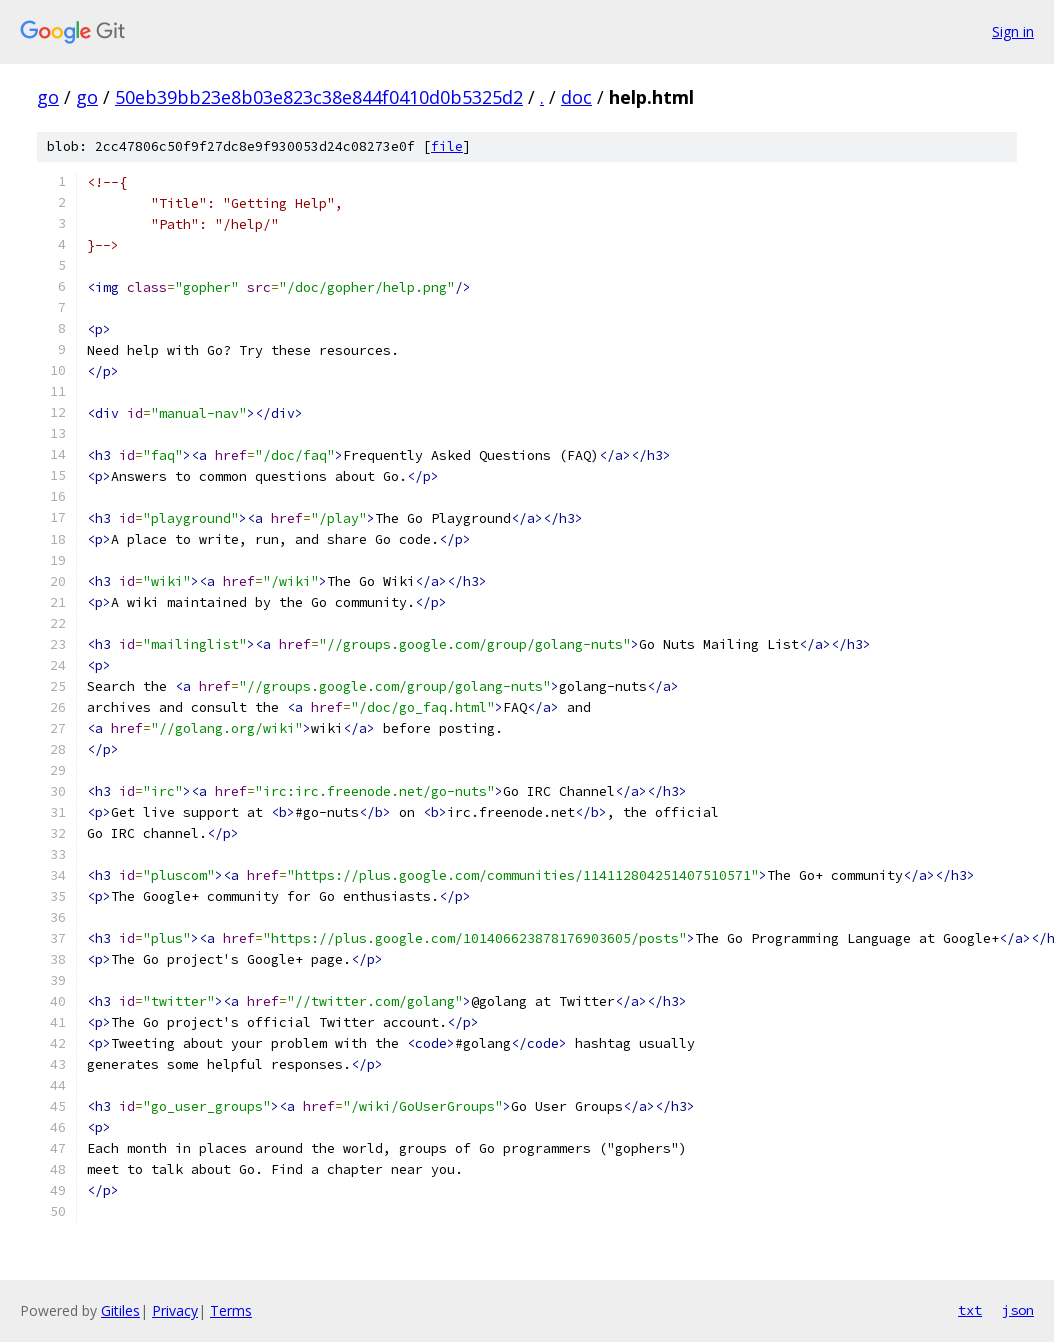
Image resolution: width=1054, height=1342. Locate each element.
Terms (231, 1310)
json (1018, 1310)
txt (970, 1310)
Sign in (1013, 31)
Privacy (175, 1310)
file (447, 146)
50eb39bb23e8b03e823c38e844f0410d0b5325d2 (319, 97)
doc (576, 97)
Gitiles (120, 1310)
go (48, 97)
